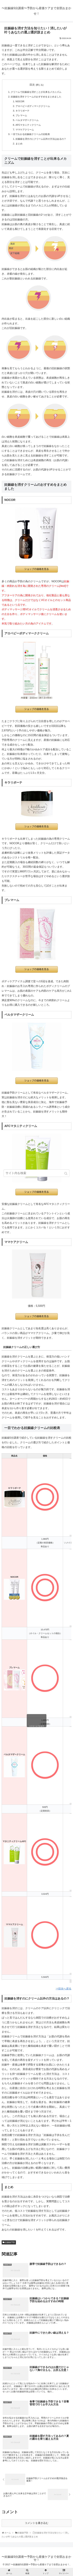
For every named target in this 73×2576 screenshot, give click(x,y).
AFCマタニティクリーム (28, 125)
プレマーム (21, 115)
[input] (36, 1173)
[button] (66, 1173)
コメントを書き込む (36, 2523)
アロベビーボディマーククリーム (33, 106)
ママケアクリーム (25, 129)
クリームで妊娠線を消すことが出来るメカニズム (36, 92)
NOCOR (20, 101)
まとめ (19, 143)
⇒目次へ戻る (63, 1988)
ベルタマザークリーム (27, 120)
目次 (32, 84)
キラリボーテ (22, 110)
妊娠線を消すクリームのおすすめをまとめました (36, 96)
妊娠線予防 (10, 2242)
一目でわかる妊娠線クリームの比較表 (30, 134)
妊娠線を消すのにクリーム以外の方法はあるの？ (41, 139)
